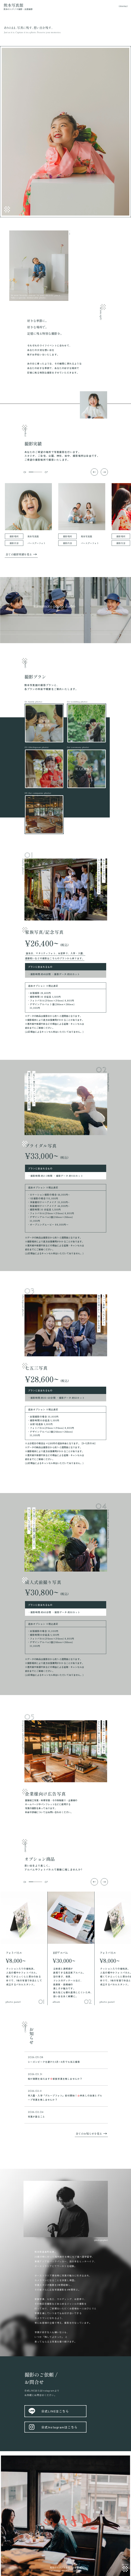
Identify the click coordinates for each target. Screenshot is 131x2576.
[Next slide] (104, 472)
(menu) (123, 6)
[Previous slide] (94, 472)
